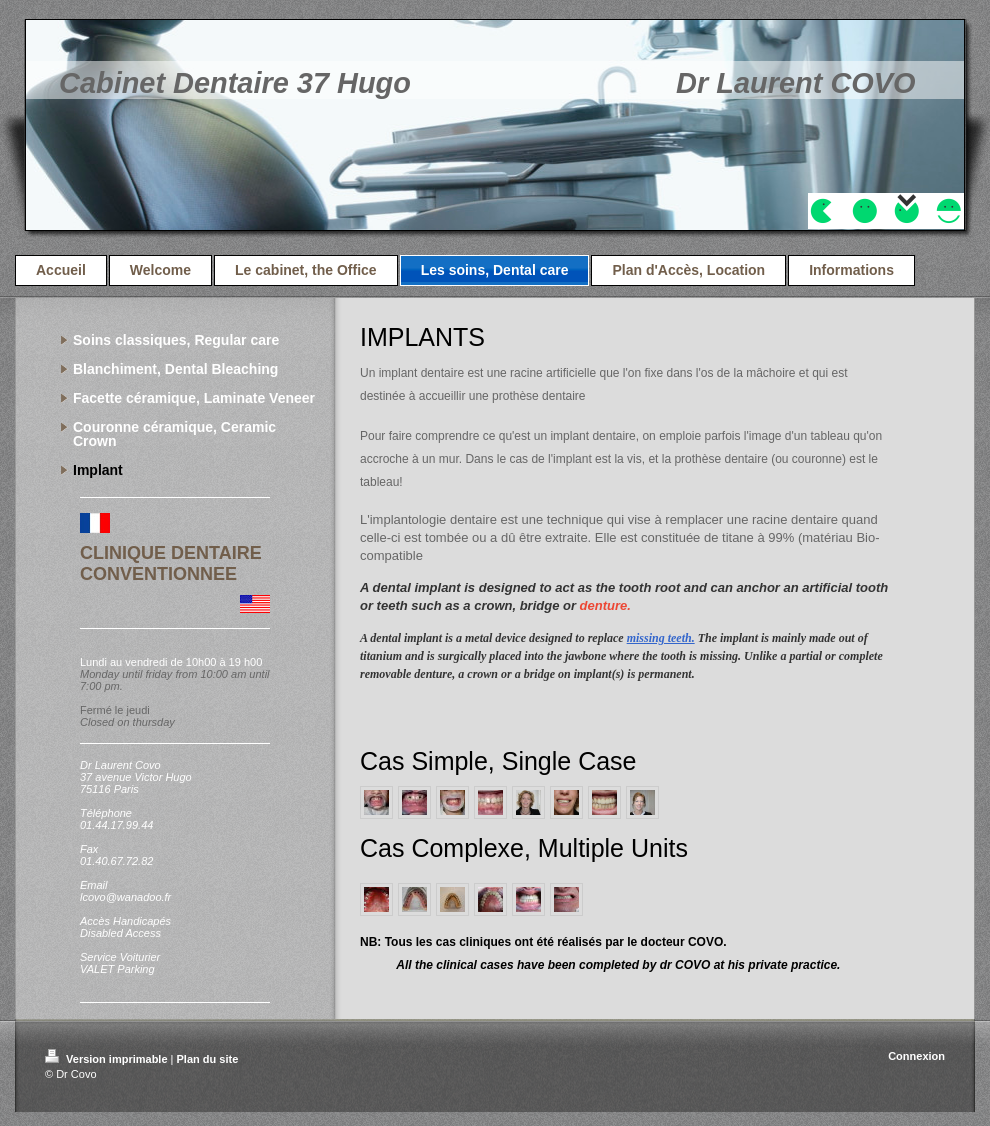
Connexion (916, 1056)
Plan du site (208, 1059)
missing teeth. (661, 638)
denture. (605, 605)
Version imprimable (108, 1059)
